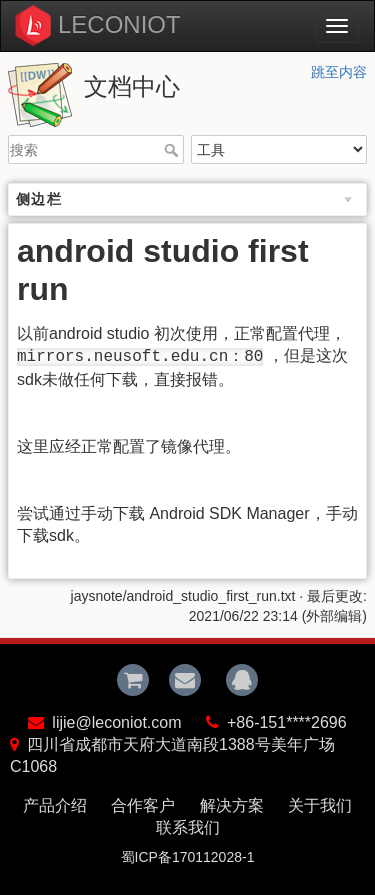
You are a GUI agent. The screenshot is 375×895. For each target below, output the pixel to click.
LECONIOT (119, 24)
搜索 (173, 150)
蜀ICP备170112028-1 (188, 857)
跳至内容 (339, 72)
